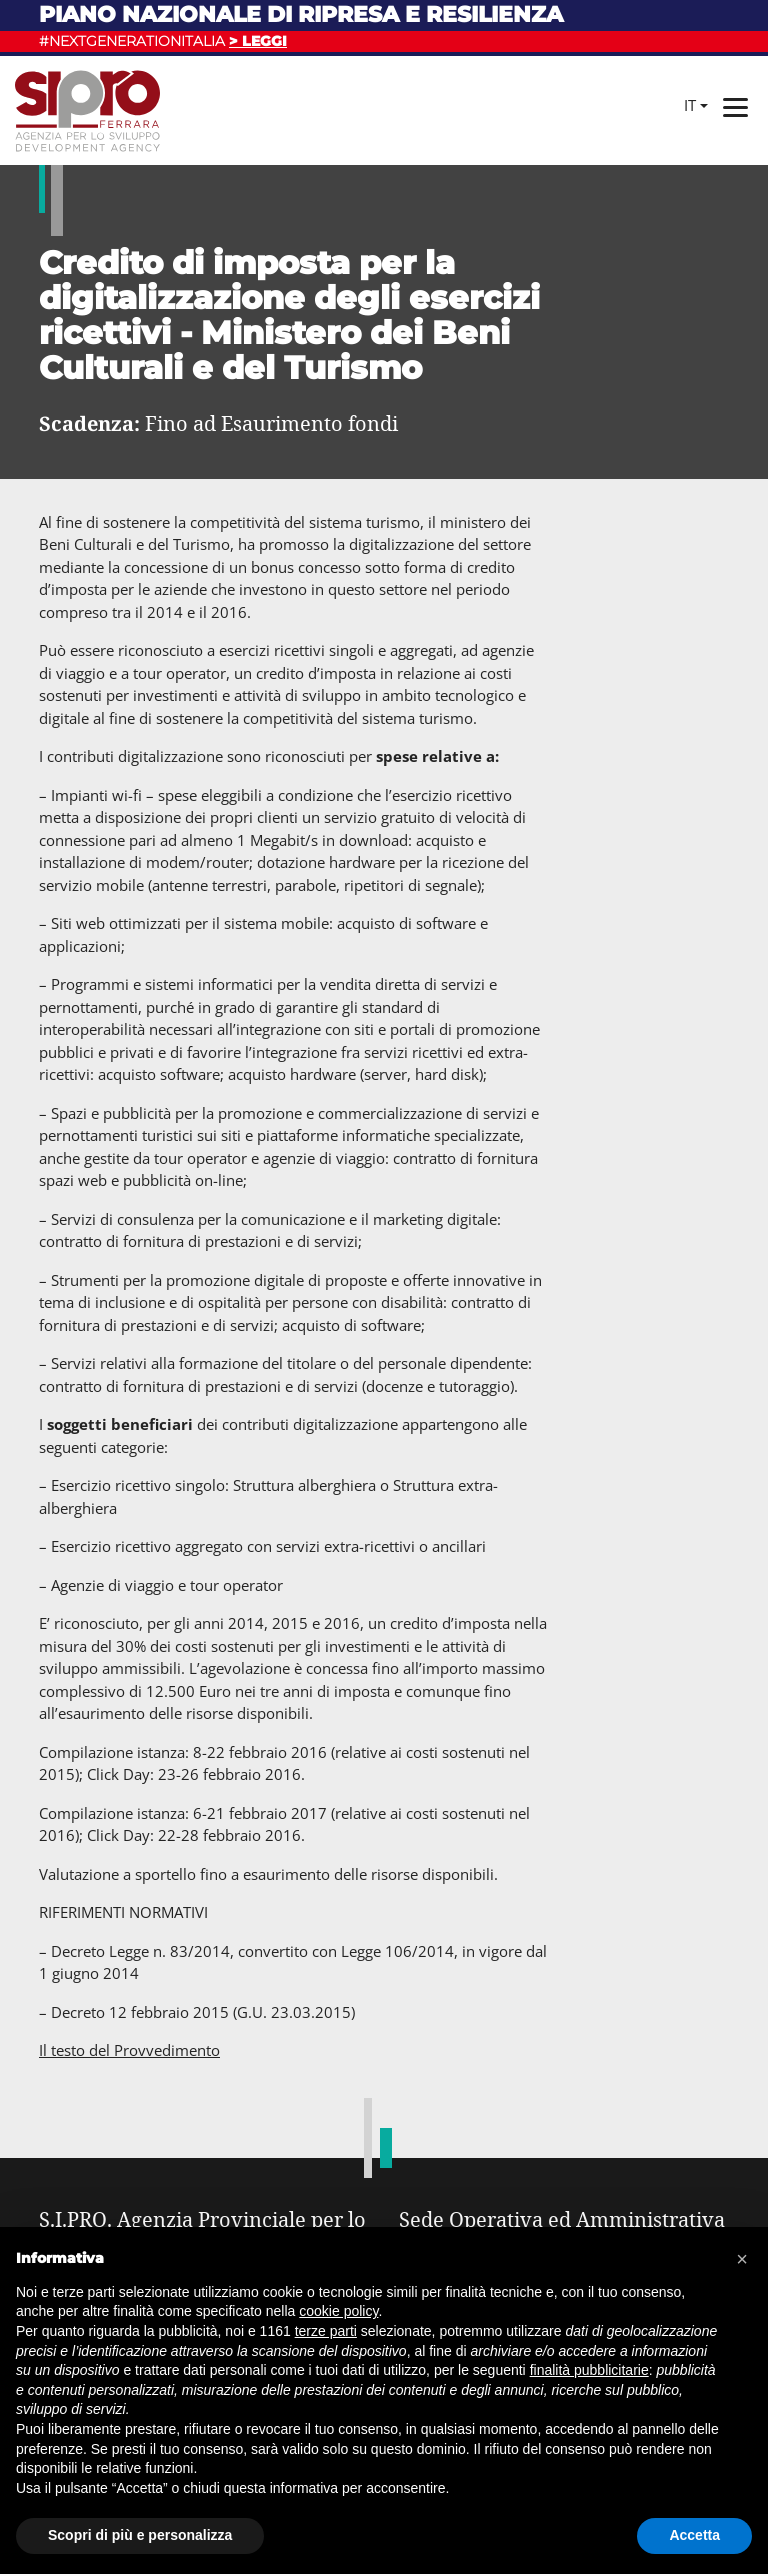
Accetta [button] (694, 2535)
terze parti (326, 2331)
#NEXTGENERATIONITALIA (163, 41)
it (690, 105)
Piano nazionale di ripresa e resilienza (301, 14)
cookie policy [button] (338, 2311)
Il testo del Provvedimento (129, 2050)
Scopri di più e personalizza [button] (140, 2535)
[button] (742, 2259)
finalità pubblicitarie (589, 2370)
